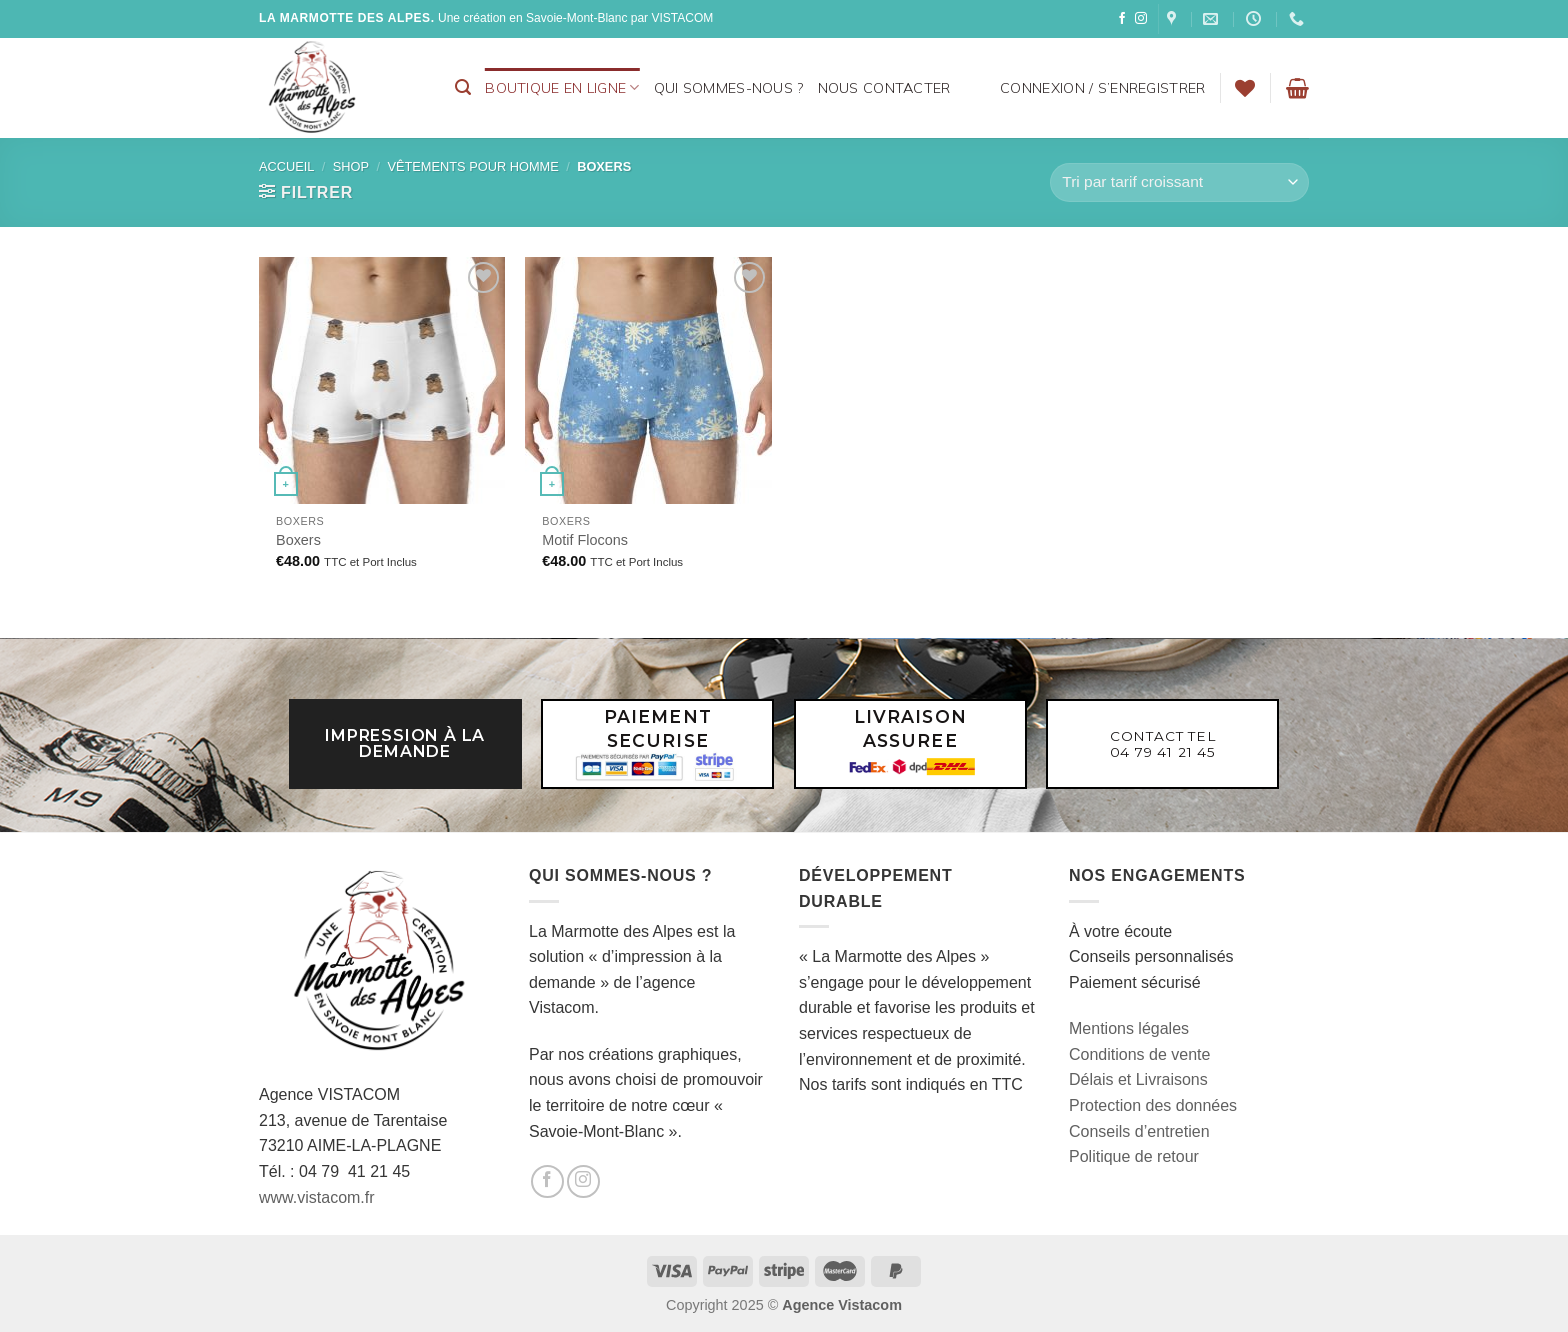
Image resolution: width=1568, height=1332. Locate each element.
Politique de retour (1134, 1156)
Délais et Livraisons (1138, 1079)
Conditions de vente (1139, 1054)
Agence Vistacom (842, 1305)
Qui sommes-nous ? (729, 88)
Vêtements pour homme (472, 166)
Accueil (286, 166)
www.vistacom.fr (317, 1197)
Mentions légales (1129, 1028)
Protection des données (1153, 1105)
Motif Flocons (585, 540)
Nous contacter (884, 88)
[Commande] (1179, 182)
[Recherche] (463, 87)
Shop (351, 166)
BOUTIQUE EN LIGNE (562, 87)
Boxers (298, 540)
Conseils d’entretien (1139, 1131)
